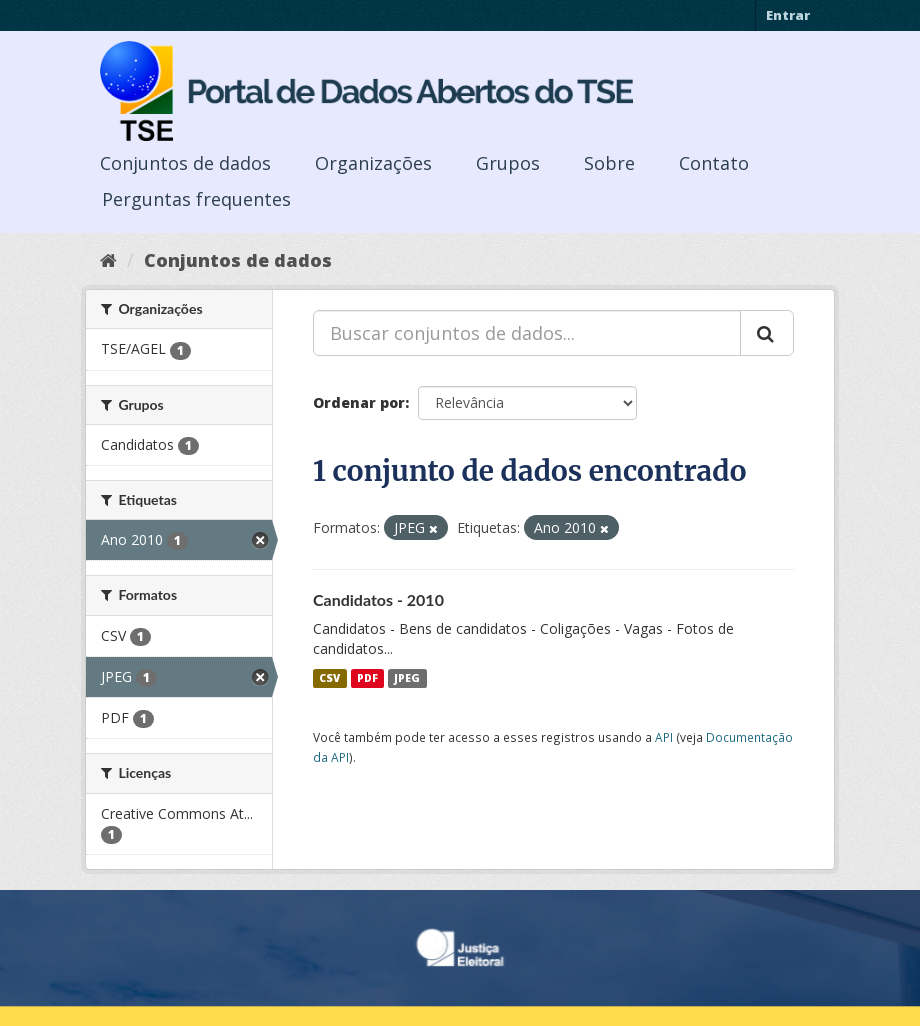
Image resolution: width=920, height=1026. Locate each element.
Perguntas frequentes (196, 199)
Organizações (373, 163)
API (664, 737)
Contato (714, 163)
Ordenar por (359, 402)
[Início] (108, 260)
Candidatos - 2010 (378, 599)
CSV (329, 678)
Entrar (788, 15)
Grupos (508, 163)
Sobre (609, 163)
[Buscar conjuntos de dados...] (527, 333)
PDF (367, 678)
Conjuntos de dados (185, 163)
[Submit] (767, 333)
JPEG (407, 678)
